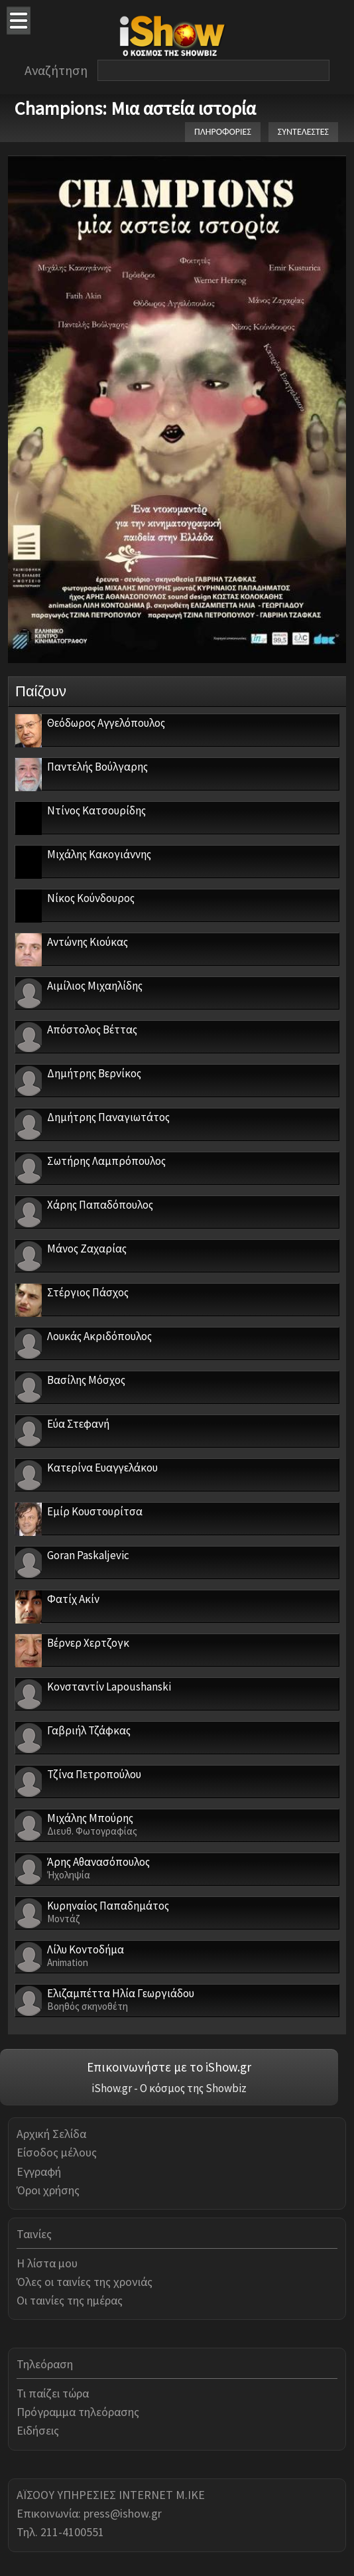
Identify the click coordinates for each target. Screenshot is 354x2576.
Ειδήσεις (38, 2430)
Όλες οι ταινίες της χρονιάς (84, 2281)
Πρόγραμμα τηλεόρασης (78, 2411)
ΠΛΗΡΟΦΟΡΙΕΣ (222, 131)
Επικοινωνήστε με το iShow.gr (169, 2067)
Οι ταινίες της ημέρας (70, 2300)
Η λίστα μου (47, 2263)
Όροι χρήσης (48, 2190)
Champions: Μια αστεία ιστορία (135, 108)
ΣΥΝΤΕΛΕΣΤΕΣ (303, 131)
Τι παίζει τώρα (53, 2393)
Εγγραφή (39, 2171)
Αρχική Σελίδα (51, 2133)
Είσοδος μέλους (57, 2152)
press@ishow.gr (123, 2513)
